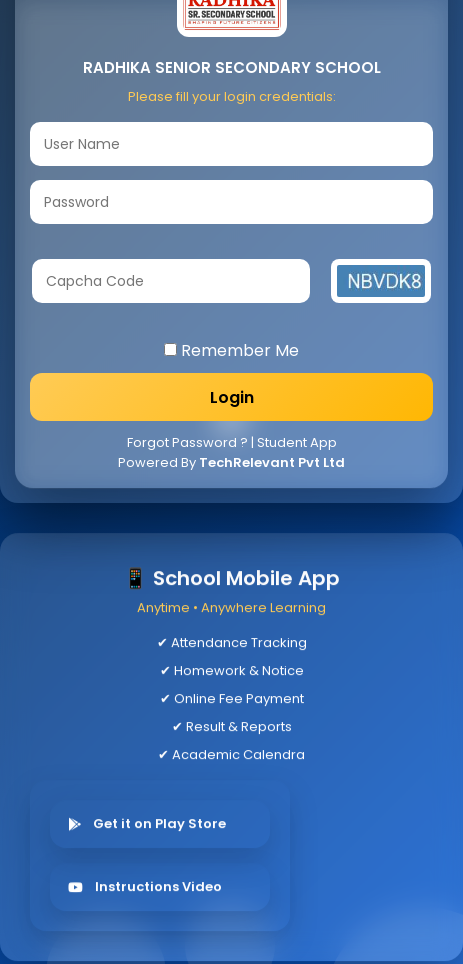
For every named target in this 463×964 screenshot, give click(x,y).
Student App (297, 442)
